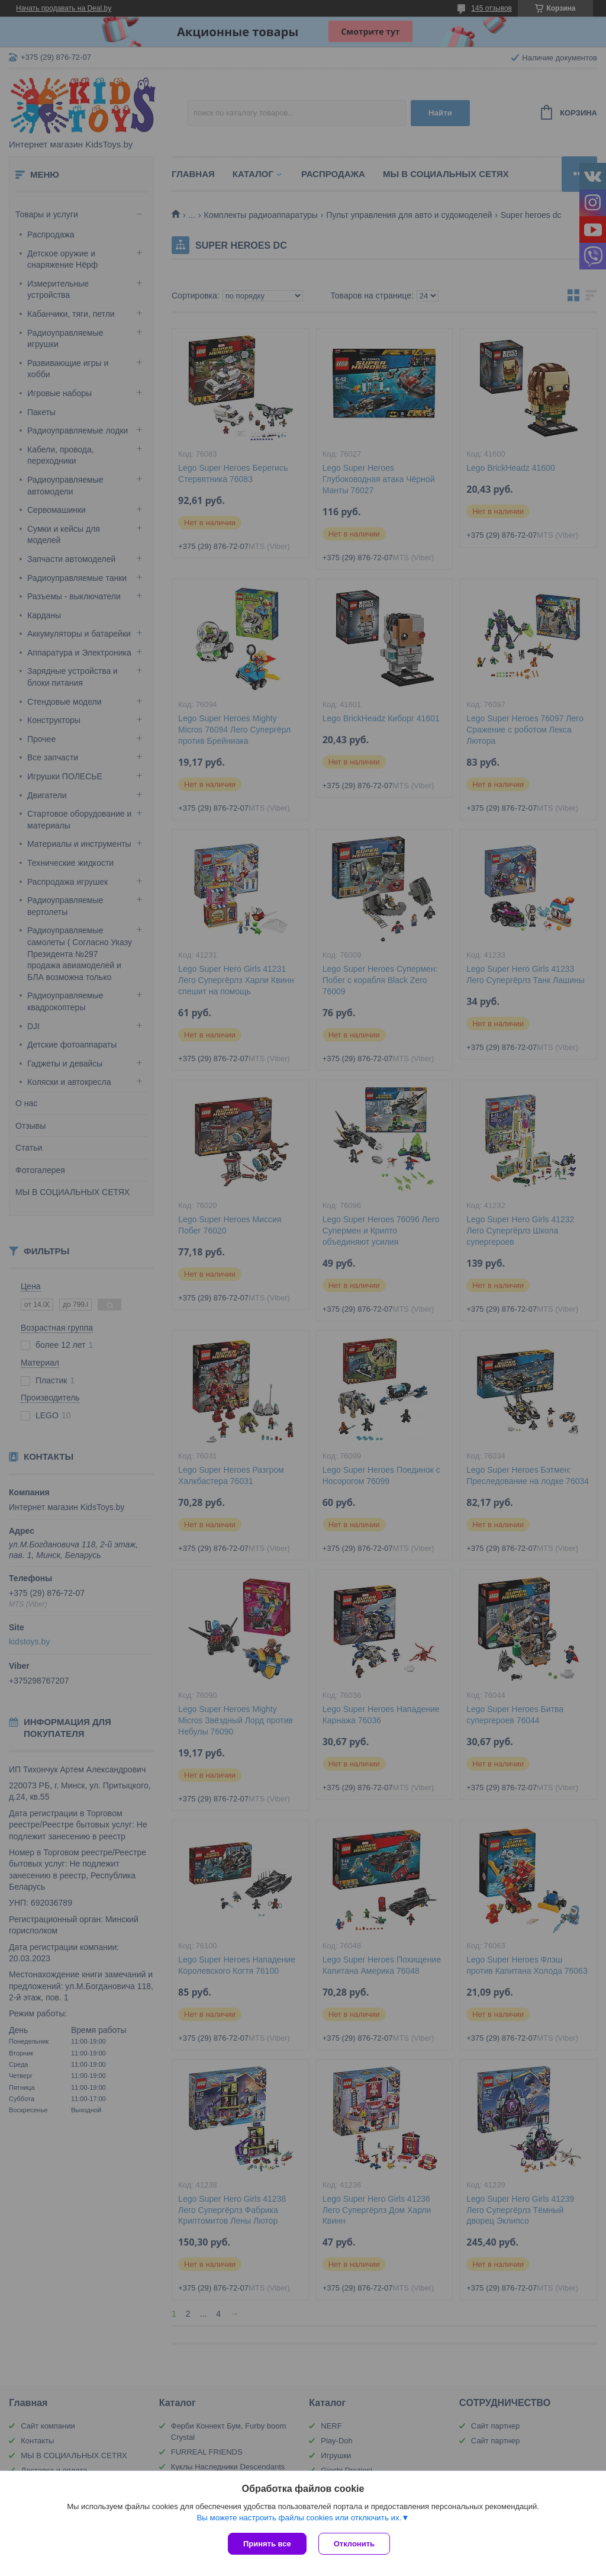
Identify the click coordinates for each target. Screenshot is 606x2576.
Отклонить (354, 2543)
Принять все (267, 2543)
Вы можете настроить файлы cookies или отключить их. (298, 2517)
